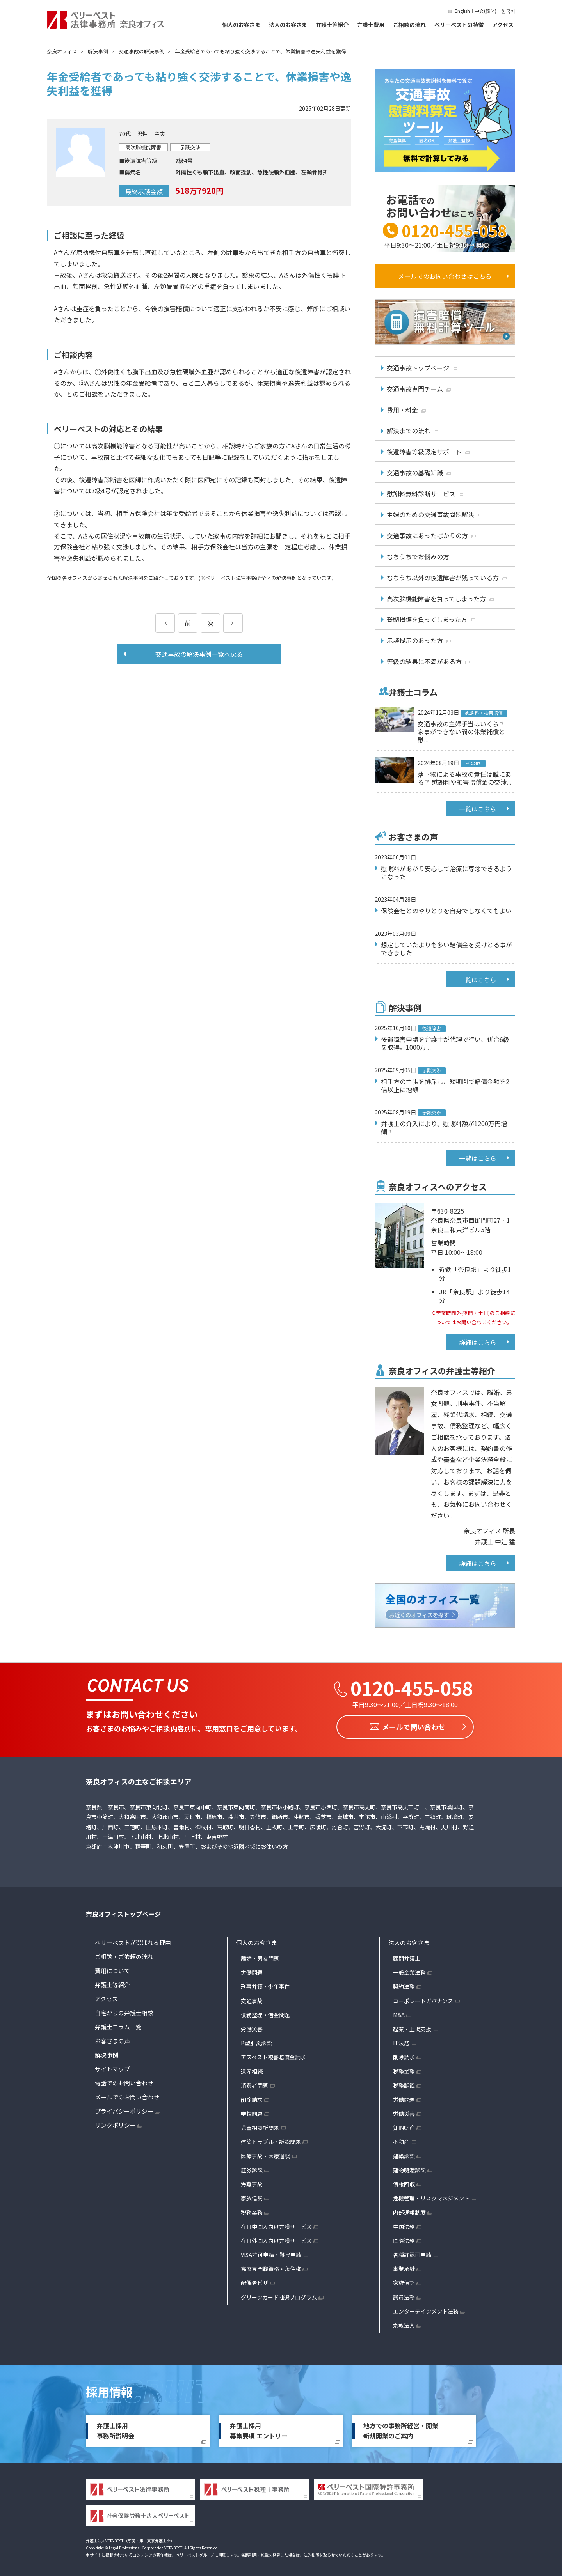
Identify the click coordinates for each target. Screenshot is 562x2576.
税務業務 (252, 2210)
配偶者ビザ (254, 2281)
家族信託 (252, 2196)
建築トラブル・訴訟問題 (271, 2140)
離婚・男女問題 (260, 1956)
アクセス (503, 24)
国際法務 (404, 2239)
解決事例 (106, 2053)
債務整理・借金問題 (265, 2013)
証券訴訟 (252, 2168)
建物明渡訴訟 (409, 2168)
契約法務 (404, 1984)
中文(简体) (485, 10)
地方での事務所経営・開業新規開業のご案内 (400, 2428)
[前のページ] (165, 623)
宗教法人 (404, 2323)
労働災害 (252, 2027)
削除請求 (252, 2097)
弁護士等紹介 (332, 24)
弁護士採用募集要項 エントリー (259, 2428)
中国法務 (404, 2225)
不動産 (401, 2140)
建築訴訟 (404, 2154)
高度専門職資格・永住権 (271, 2267)
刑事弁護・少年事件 (265, 1984)
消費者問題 (254, 2083)
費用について (112, 1969)
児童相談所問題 (260, 2126)
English (462, 10)
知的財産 (404, 2126)
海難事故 (252, 2182)
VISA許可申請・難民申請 (271, 2253)
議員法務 (404, 2295)
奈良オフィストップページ (123, 1912)
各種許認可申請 (412, 2253)
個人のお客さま (241, 24)
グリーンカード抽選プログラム (279, 2295)
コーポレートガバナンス (423, 1999)
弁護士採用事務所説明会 (115, 2428)
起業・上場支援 (412, 2027)
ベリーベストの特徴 (459, 24)
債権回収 (404, 2182)
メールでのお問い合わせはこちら (445, 276)
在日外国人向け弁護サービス (276, 2239)
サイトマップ (112, 2067)
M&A (399, 2013)
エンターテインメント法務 (426, 2309)
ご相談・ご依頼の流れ (124, 1955)
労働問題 (252, 1970)
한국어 (508, 10)
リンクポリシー (115, 2123)
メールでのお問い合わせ (127, 2095)
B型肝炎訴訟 (256, 2041)
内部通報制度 (409, 2210)
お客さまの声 (112, 2039)
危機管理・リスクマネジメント (431, 2196)
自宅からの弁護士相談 (124, 2011)
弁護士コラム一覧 (118, 2025)
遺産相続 (252, 2069)
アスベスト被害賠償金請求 (273, 2055)
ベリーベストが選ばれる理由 (133, 1940)
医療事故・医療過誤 (265, 2154)
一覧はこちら (477, 808)
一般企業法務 (409, 1970)
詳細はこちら (477, 1342)
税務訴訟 (404, 2083)
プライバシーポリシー (124, 2109)
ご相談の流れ (409, 24)
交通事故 (252, 1999)
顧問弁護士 (406, 1956)
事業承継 (404, 2267)
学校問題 (252, 2111)
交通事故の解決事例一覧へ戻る (199, 654)
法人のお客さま (288, 24)
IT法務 (401, 2041)
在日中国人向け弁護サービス (276, 2225)
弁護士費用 (370, 24)
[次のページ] (233, 623)
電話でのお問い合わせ (124, 2081)
